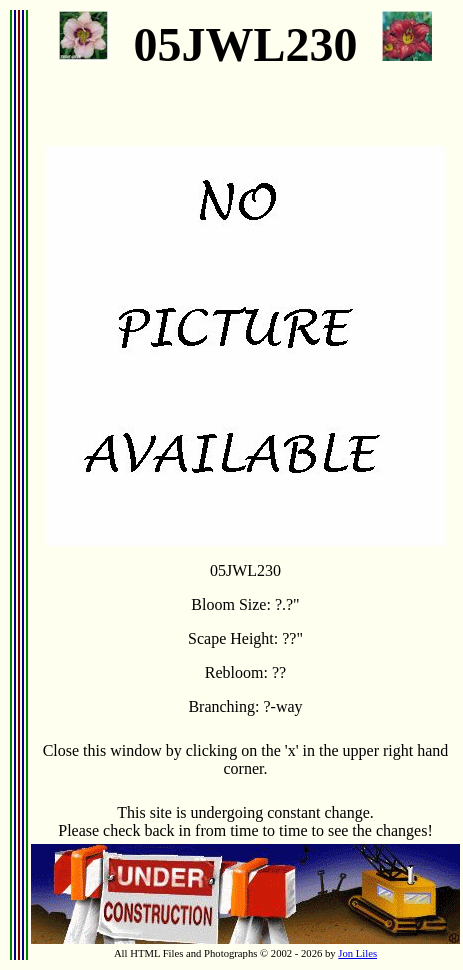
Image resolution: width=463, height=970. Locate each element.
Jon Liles (357, 953)
